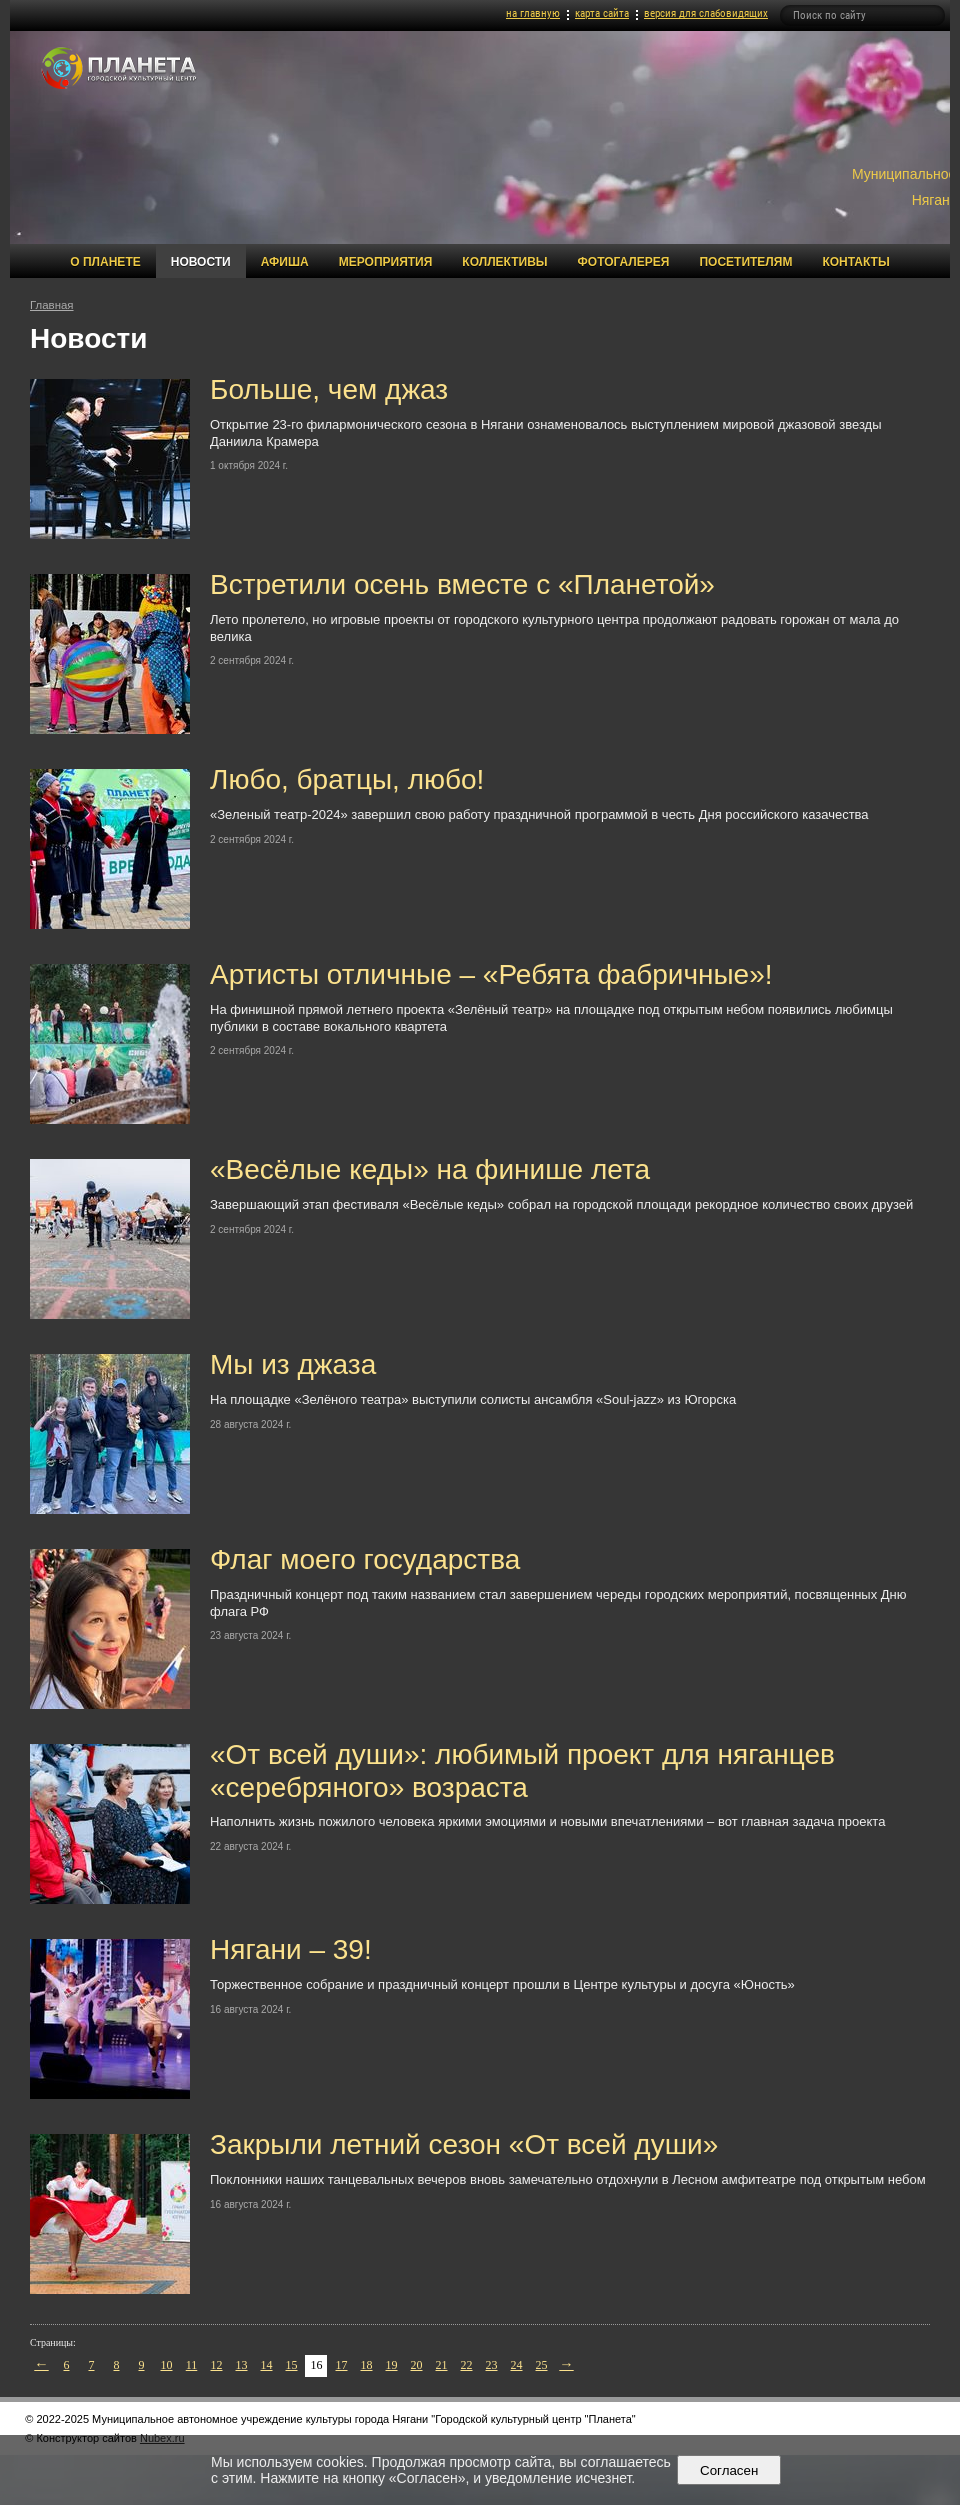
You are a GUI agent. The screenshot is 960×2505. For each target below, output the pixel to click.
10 (167, 2365)
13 (242, 2365)
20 (417, 2365)
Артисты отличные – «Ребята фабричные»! (491, 974)
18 (367, 2365)
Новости (201, 262)
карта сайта (602, 13)
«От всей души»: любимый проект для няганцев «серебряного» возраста (522, 1770)
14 (267, 2365)
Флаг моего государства (365, 1559)
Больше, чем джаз (329, 389)
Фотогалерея (624, 262)
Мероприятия (386, 262)
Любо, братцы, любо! (347, 779)
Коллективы (504, 262)
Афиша (285, 262)
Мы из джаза (293, 1364)
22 (467, 2365)
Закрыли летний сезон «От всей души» (464, 2144)
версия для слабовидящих (706, 13)
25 (542, 2365)
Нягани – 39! (291, 1949)
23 (492, 2365)
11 (192, 2365)
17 (342, 2365)
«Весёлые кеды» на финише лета (430, 1169)
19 (392, 2365)
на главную (533, 13)
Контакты (855, 262)
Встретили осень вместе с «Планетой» (462, 584)
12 (217, 2365)
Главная (52, 305)
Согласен (729, 2470)
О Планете (105, 262)
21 (442, 2365)
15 (292, 2365)
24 (517, 2365)
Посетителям (745, 262)
